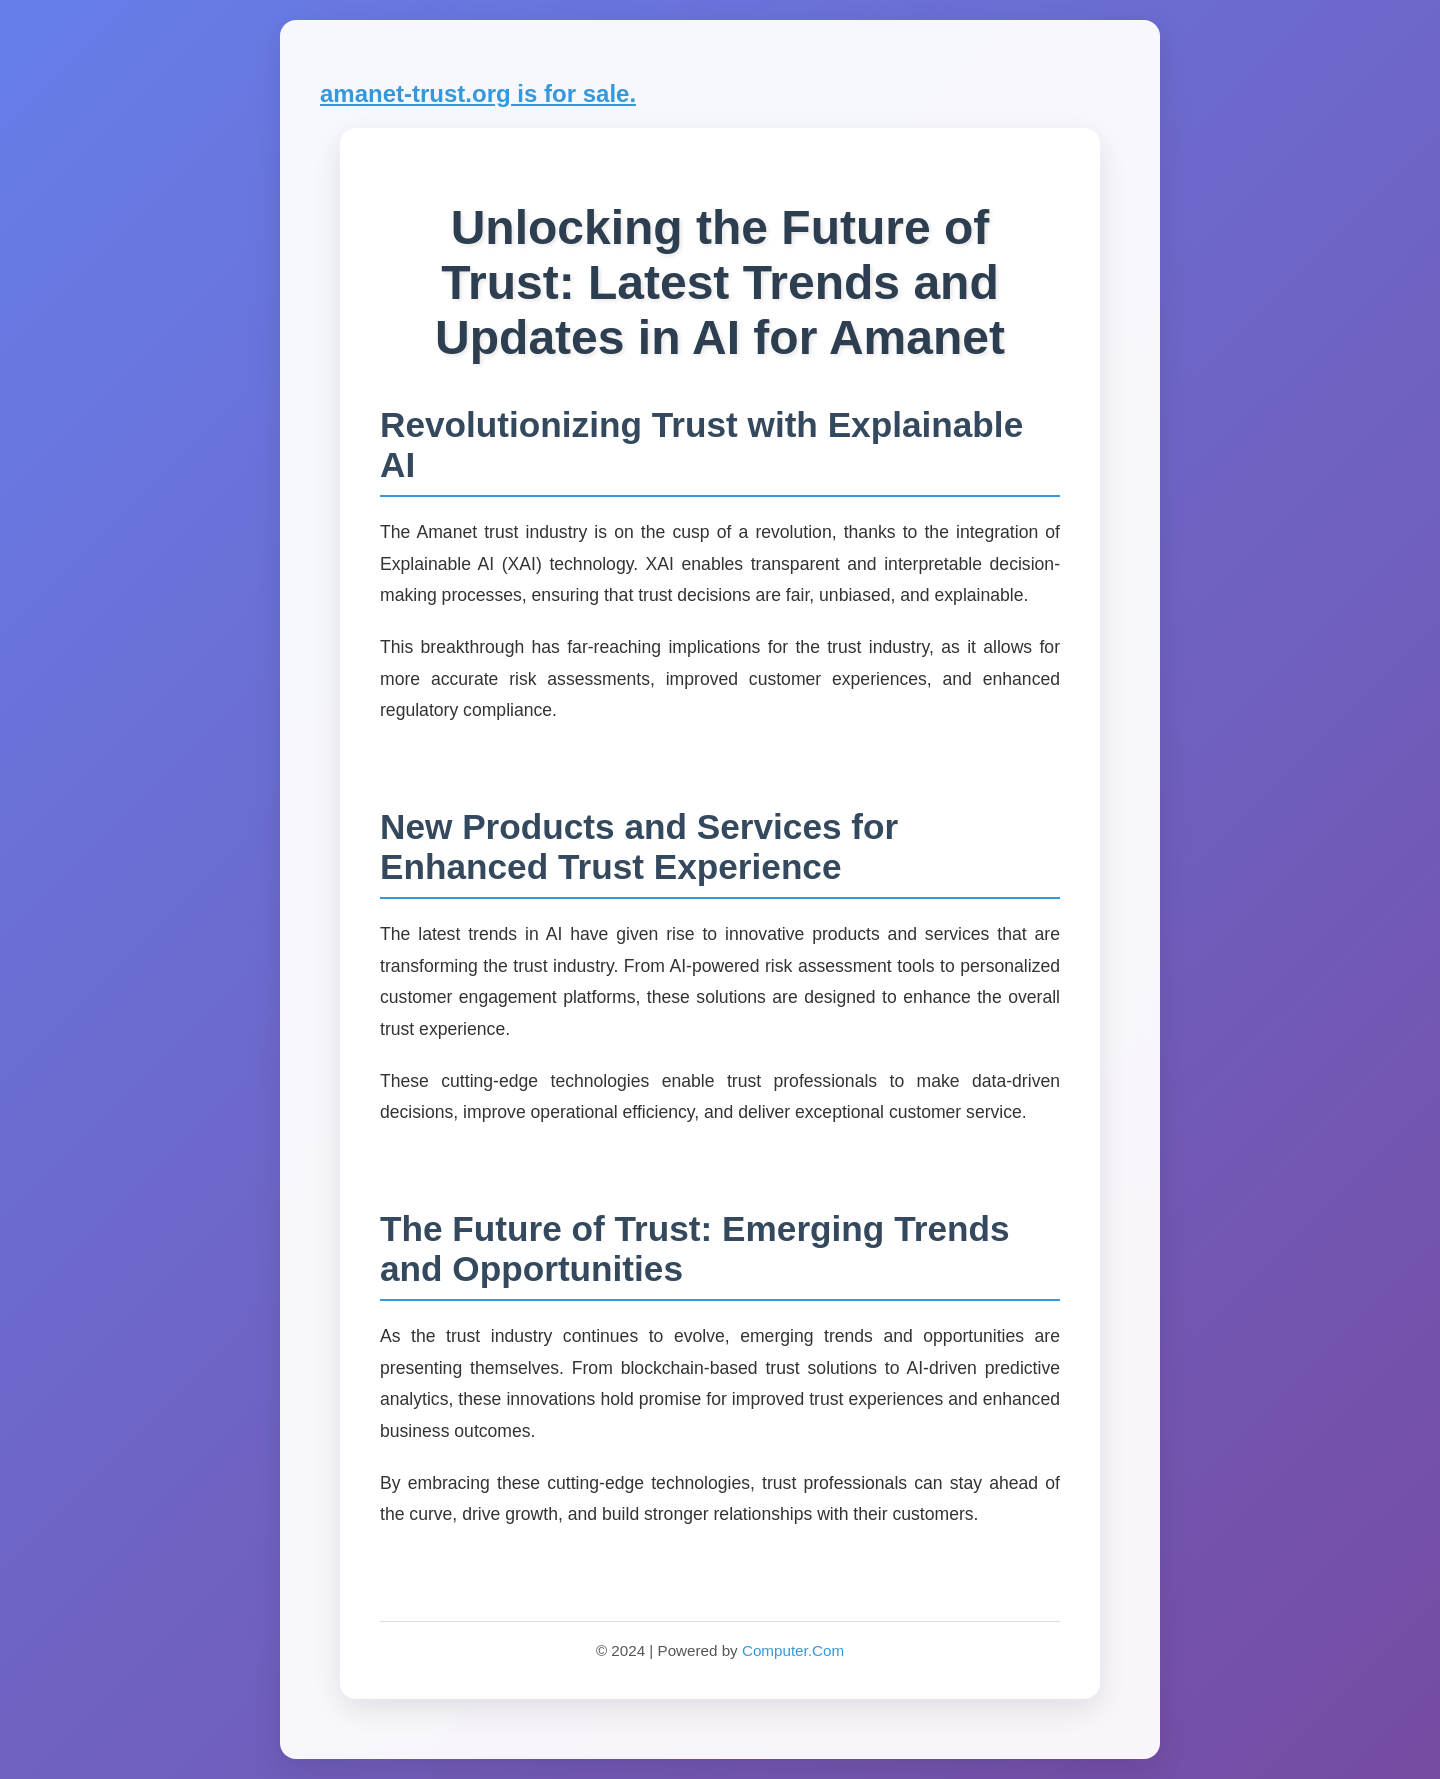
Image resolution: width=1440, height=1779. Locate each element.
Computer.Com (793, 1650)
